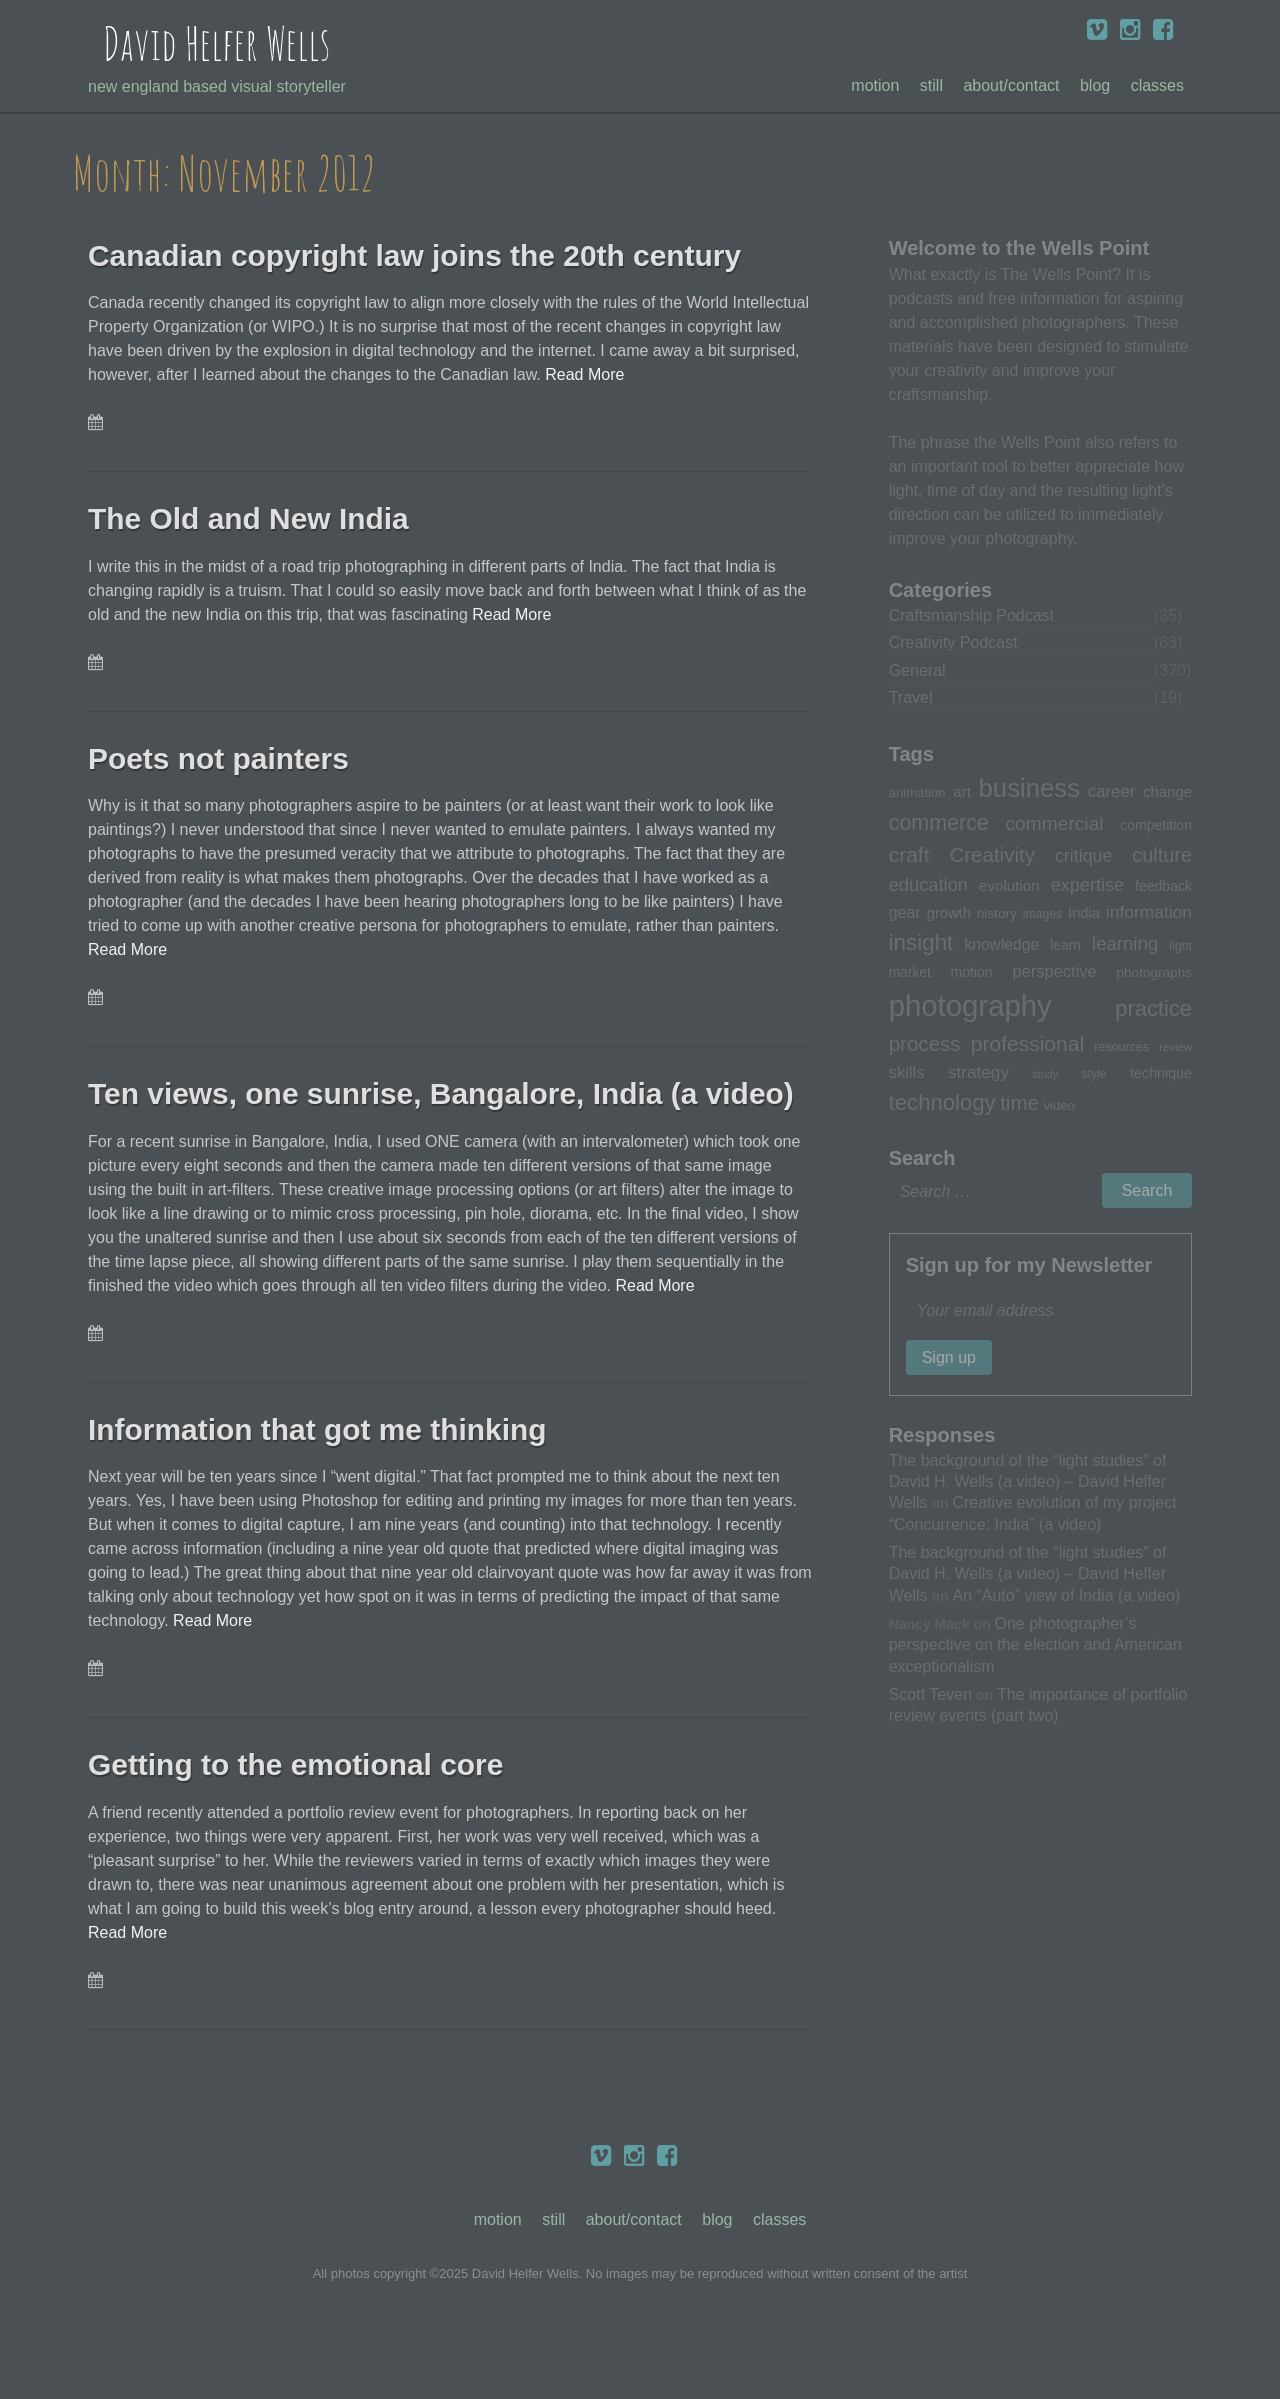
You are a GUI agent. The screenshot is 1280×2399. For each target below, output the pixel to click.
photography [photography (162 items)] (970, 1005)
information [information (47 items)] (1149, 912)
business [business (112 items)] (1030, 788)
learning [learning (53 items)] (1125, 943)
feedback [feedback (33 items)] (1163, 886)
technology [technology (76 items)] (942, 1102)
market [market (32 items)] (910, 972)
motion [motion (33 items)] (972, 972)
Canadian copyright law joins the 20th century (426, 255)
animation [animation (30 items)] (917, 792)
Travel (911, 697)
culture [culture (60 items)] (1162, 855)
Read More (584, 374)
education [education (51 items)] (928, 884)
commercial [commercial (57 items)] (1054, 823)
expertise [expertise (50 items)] (1087, 885)
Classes (1157, 85)
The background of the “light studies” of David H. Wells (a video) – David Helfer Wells (1028, 1481)
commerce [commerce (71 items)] (939, 823)
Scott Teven (930, 1694)
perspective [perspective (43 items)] (1054, 971)
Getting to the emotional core (307, 1811)
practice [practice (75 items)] (1153, 1008)
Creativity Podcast (953, 642)
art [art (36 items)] (961, 791)
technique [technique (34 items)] (1161, 1073)
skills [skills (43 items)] (907, 1072)
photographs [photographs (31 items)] (1155, 972)
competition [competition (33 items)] (1156, 825)
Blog (1095, 85)
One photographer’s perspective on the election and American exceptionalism (1035, 1644)
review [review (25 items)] (1175, 1047)
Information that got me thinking (325, 1475)
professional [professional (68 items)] (1027, 1043)
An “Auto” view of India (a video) (1066, 1595)
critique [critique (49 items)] (1084, 856)
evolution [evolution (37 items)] (1009, 885)
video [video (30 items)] (1058, 1105)
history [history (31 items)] (997, 913)
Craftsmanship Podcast (971, 615)
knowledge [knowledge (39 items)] (1001, 944)
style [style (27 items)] (1093, 1074)
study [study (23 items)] (1045, 1074)
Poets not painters (223, 758)
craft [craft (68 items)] (909, 854)
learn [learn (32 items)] (1065, 945)
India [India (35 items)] (1084, 913)
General (917, 670)
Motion (875, 85)
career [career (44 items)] (1111, 791)
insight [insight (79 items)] (921, 942)
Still (931, 85)
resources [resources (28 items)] (1121, 1047)
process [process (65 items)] (925, 1043)
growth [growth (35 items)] (949, 913)
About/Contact (1011, 85)
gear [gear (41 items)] (905, 912)
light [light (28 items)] (1180, 946)
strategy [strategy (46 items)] (978, 1072)
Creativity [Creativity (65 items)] (992, 854)
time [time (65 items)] (1019, 1102)
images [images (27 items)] (1042, 914)
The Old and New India (254, 518)
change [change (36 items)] (1167, 791)
